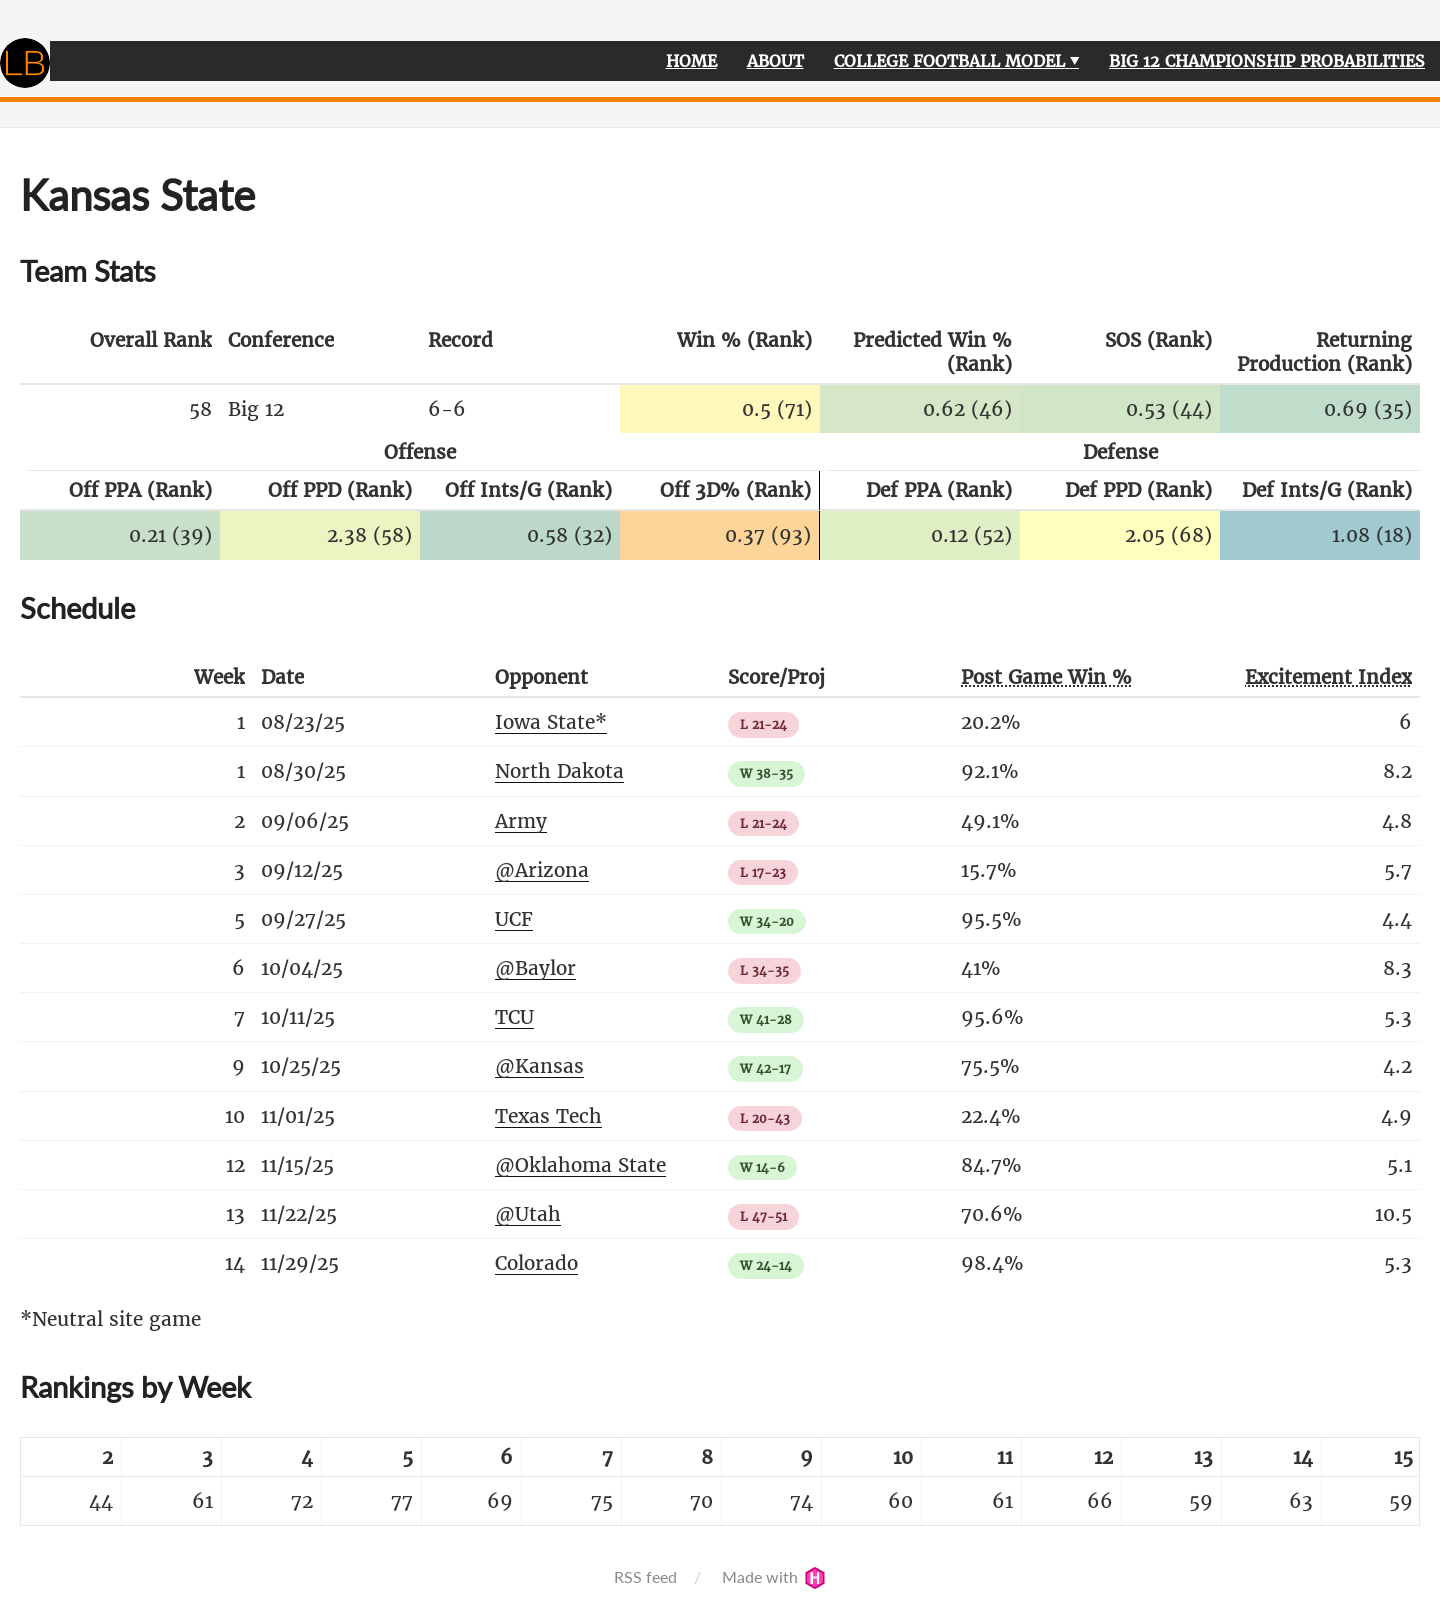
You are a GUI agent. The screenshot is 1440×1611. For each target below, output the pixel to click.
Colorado (536, 1263)
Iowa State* (551, 722)
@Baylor (535, 968)
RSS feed (645, 1576)
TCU (514, 1017)
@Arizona (542, 870)
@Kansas (539, 1066)
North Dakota (559, 771)
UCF (514, 919)
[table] (720, 1481)
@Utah (528, 1214)
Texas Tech (548, 1116)
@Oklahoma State (580, 1165)
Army (521, 821)
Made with (774, 1576)
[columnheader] (120, 353)
